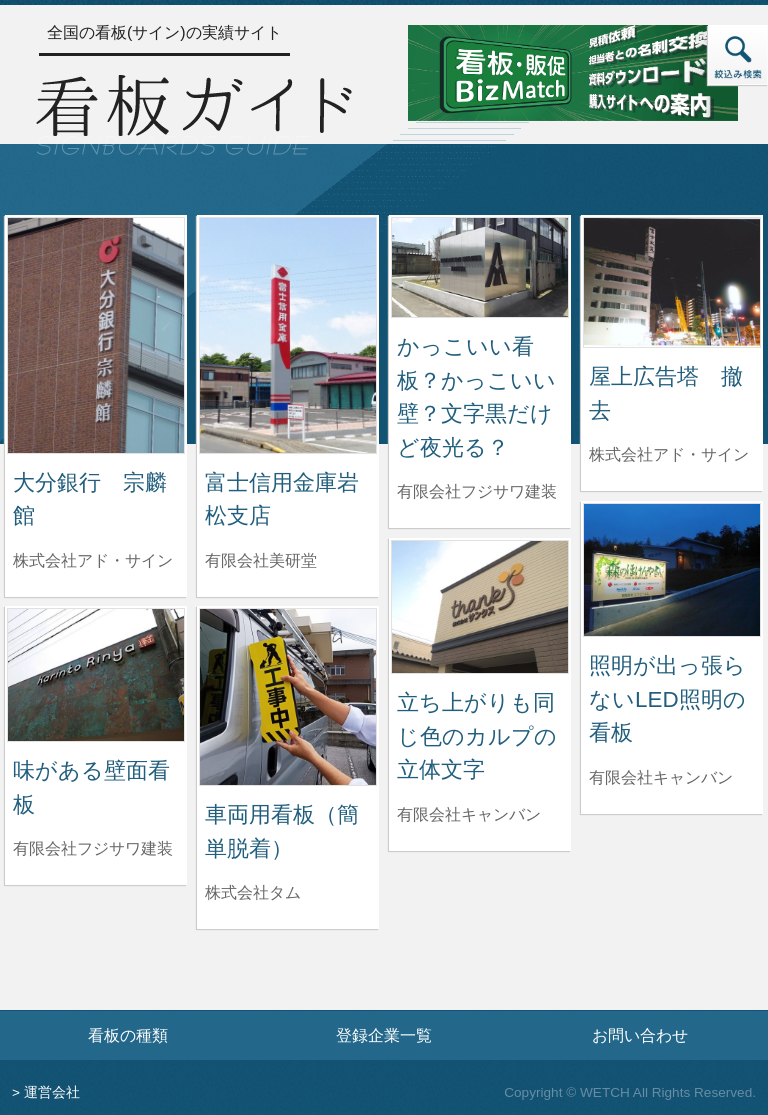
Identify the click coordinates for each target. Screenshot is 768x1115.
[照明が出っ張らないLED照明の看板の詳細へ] (672, 568)
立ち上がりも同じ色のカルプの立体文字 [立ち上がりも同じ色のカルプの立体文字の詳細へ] (477, 736)
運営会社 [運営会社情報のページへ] (52, 1092)
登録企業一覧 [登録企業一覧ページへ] (384, 1035)
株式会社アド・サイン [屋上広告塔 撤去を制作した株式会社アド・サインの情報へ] (669, 454)
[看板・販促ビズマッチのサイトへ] (573, 71)
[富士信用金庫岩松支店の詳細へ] (288, 334)
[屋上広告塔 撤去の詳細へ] (672, 281)
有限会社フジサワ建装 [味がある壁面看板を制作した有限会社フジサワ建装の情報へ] (93, 848)
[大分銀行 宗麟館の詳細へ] (96, 334)
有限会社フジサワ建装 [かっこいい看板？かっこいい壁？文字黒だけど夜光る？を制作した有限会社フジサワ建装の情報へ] (477, 491)
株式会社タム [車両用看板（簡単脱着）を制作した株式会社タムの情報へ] (253, 892)
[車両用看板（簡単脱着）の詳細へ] (288, 695)
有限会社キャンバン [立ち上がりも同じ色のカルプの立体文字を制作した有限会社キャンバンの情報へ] (469, 814)
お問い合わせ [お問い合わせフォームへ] (640, 1035)
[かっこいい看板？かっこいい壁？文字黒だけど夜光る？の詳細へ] (480, 266)
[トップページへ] (194, 112)
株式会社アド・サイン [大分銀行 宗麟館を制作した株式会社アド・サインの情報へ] (93, 560)
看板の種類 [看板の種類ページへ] (128, 1035)
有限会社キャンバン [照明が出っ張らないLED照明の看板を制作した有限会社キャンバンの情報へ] (661, 777)
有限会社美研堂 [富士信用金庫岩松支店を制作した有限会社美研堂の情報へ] (261, 560)
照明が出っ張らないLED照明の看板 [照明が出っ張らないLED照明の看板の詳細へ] (667, 699)
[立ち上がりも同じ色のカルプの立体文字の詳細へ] (480, 605)
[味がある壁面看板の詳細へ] (96, 673)
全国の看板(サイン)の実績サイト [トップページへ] (164, 32)
